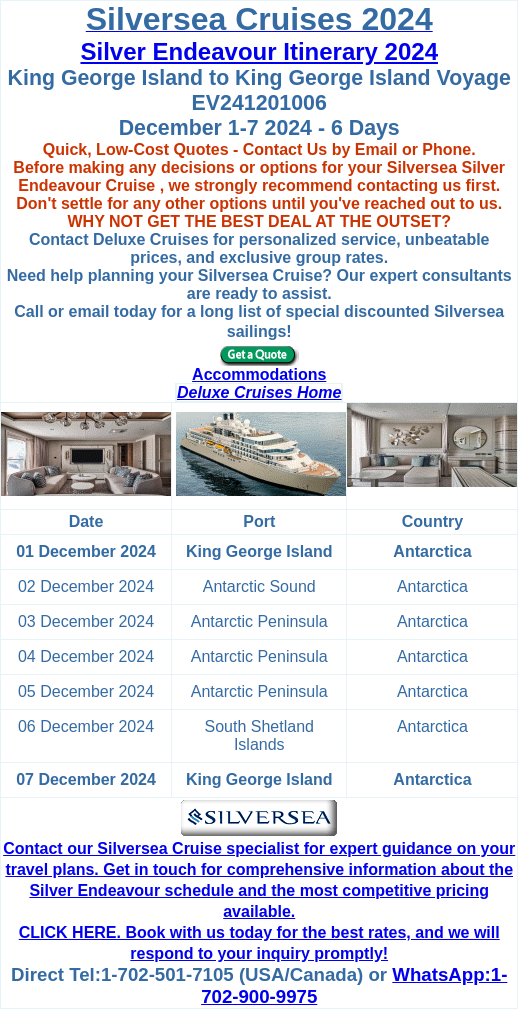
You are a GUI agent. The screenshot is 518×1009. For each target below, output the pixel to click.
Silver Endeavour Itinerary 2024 (259, 51)
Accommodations (259, 374)
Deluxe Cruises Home (259, 392)
